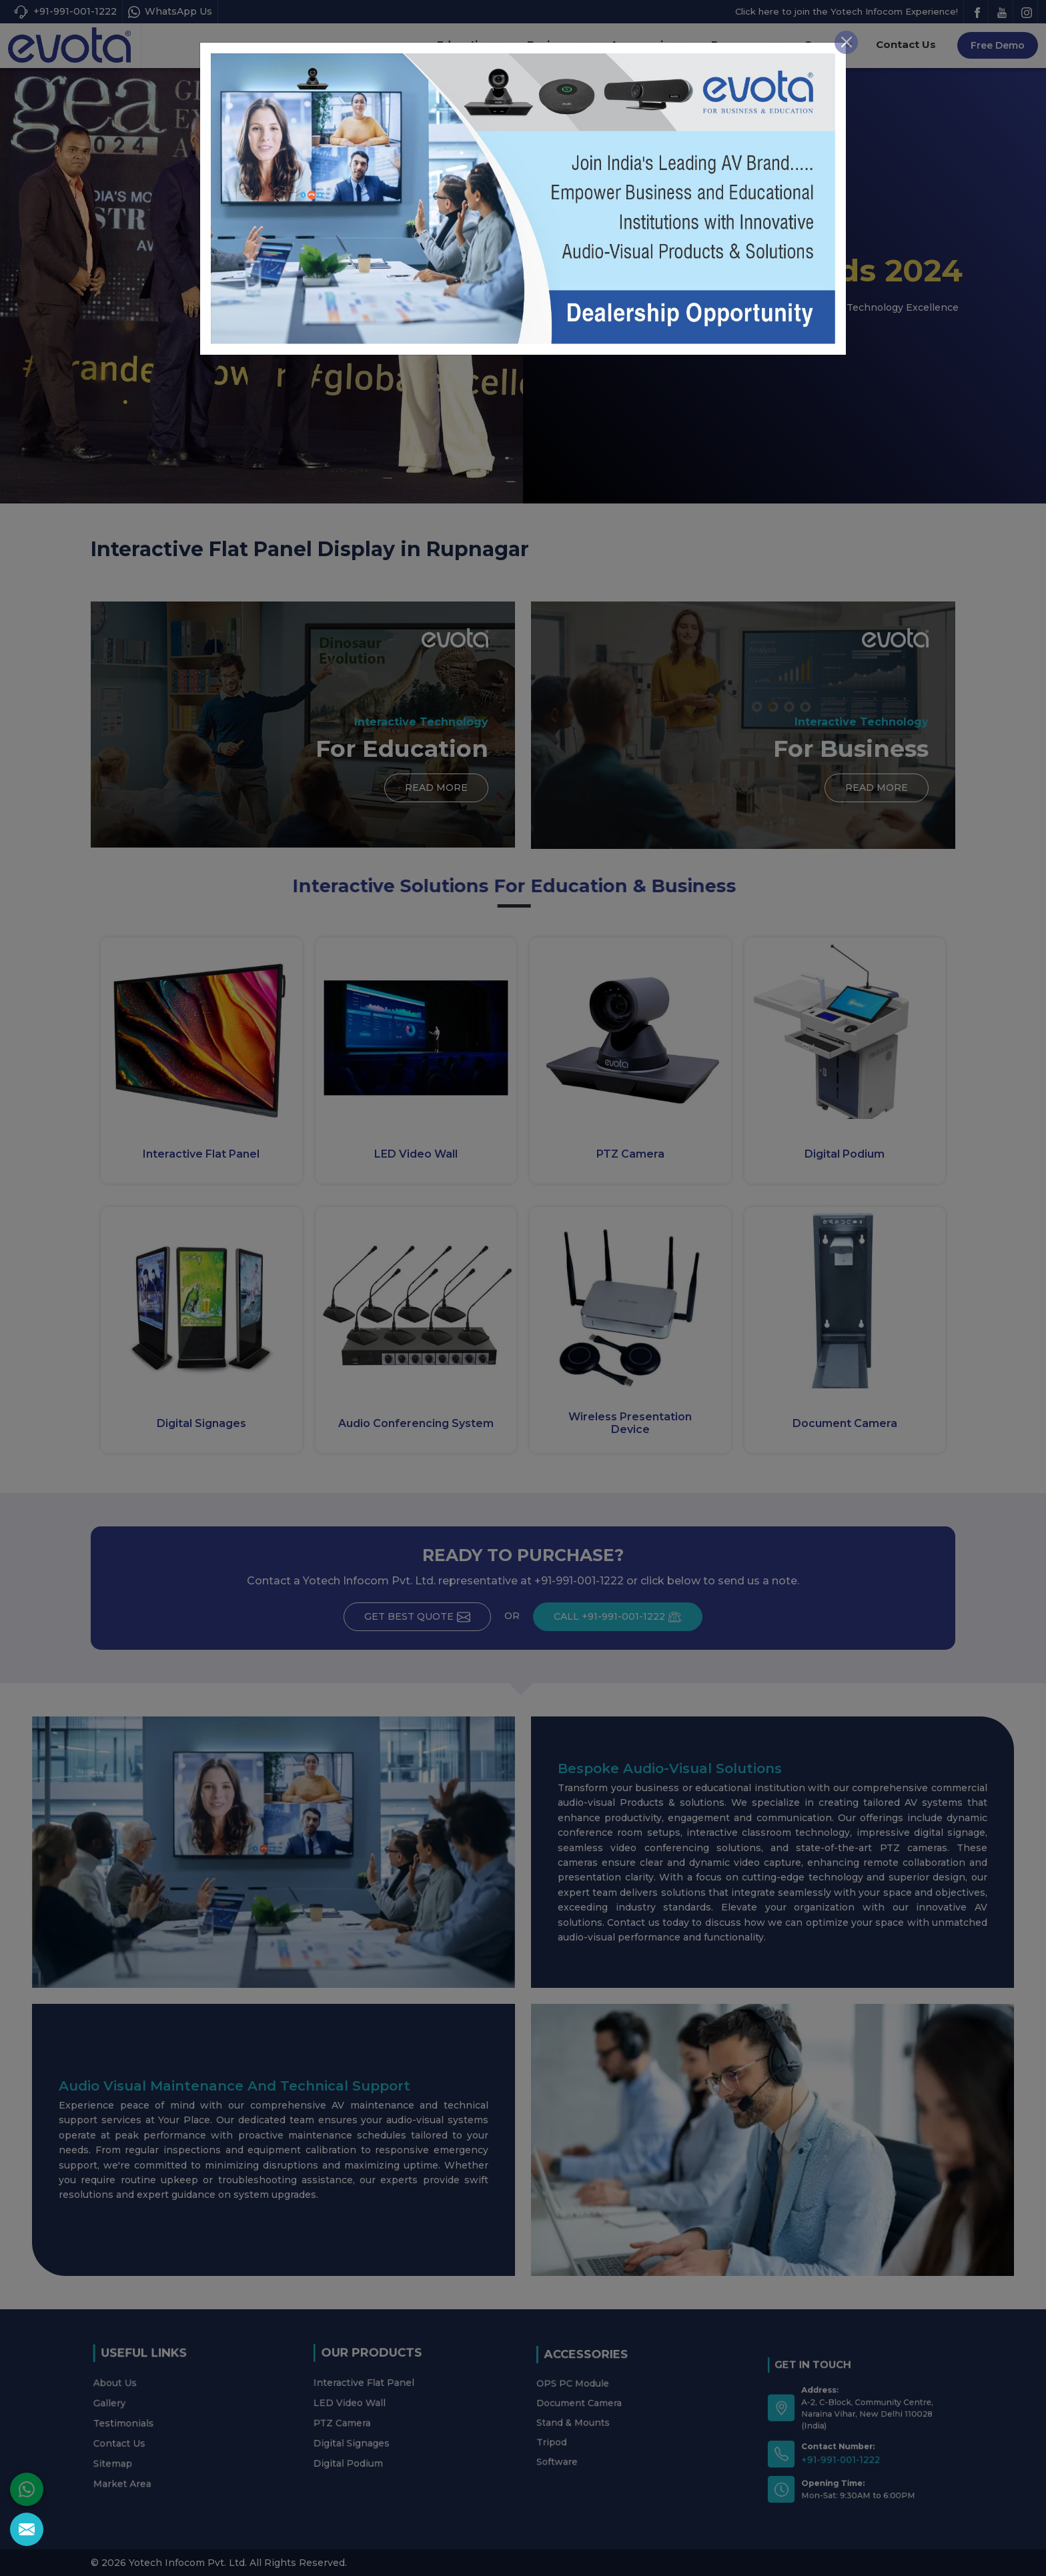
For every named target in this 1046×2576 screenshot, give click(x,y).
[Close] (846, 11)
